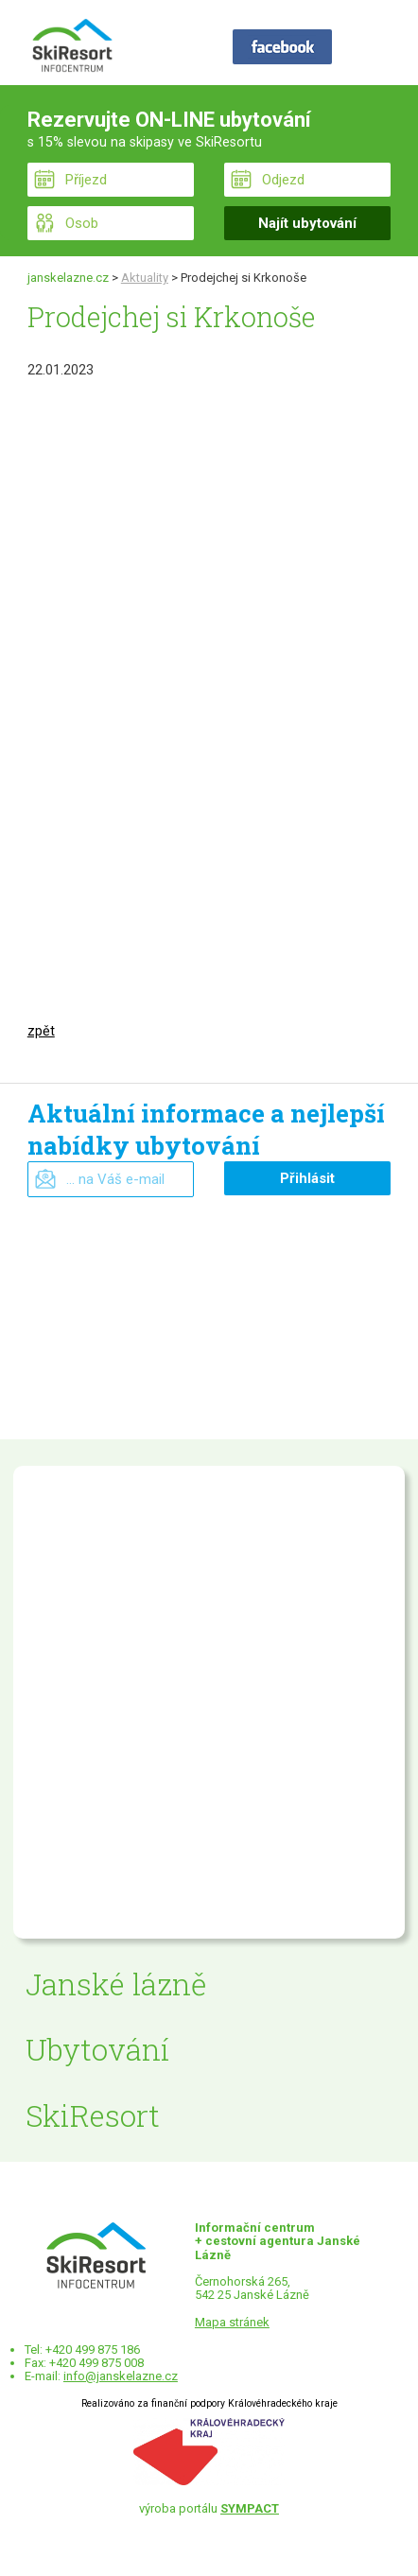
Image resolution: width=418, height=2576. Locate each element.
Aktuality (144, 277)
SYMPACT (249, 2508)
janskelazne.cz (68, 277)
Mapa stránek (232, 2322)
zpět (41, 1031)
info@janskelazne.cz (120, 2376)
